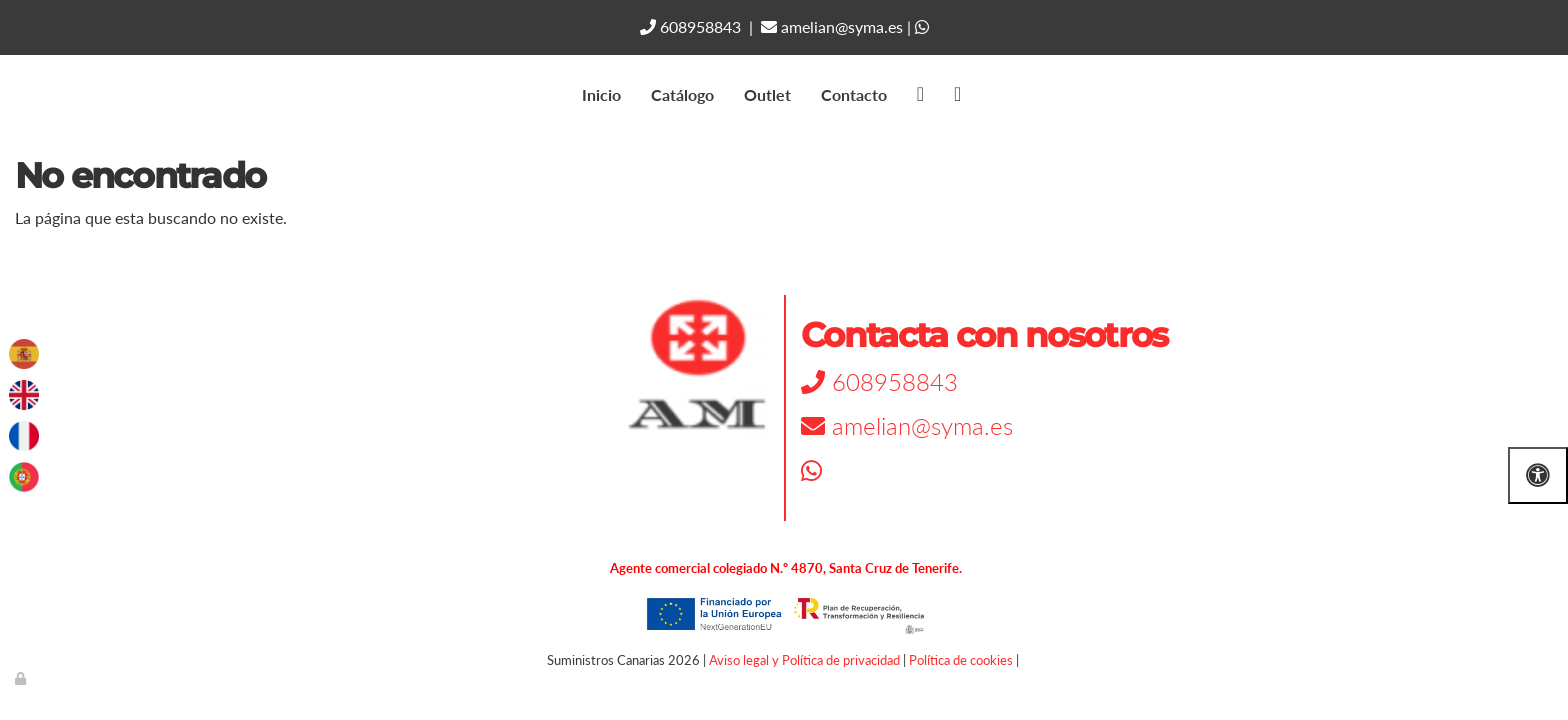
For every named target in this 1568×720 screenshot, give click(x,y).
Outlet (767, 94)
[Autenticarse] (22, 678)
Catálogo (682, 94)
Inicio (601, 94)
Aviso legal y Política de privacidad (804, 660)
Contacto (854, 94)
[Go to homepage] (10, 95)
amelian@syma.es (832, 26)
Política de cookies (961, 660)
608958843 (690, 26)
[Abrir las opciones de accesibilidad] (1538, 475)
